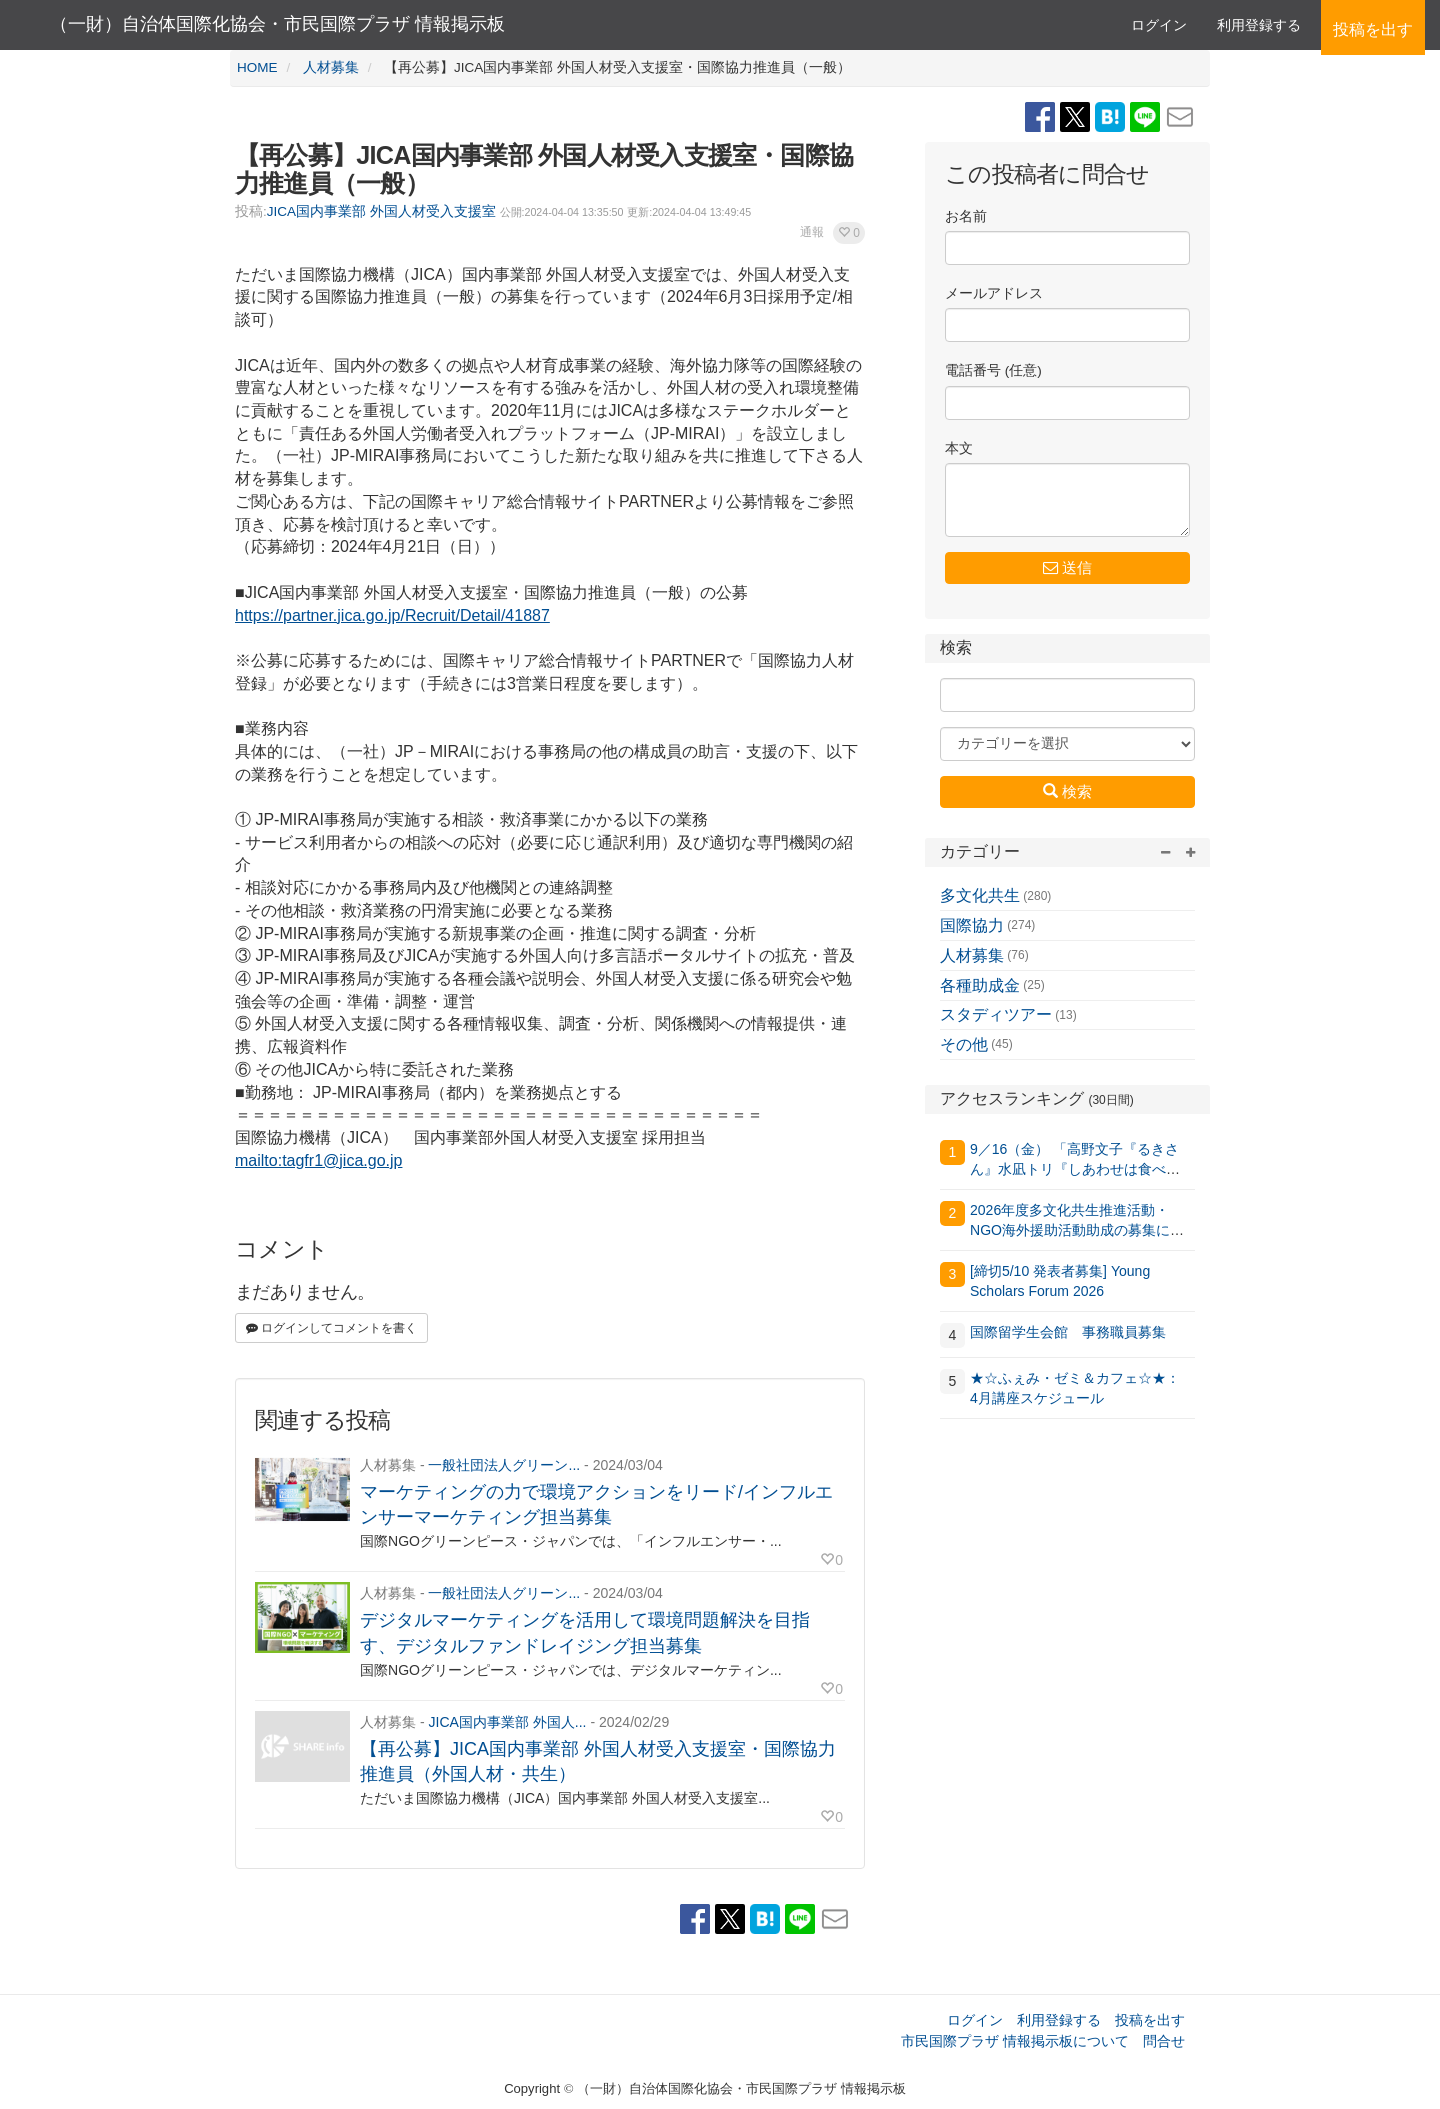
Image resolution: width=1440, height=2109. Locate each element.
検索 (1067, 791)
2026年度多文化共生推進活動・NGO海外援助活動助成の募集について (1077, 1230)
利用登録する (1059, 2020)
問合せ (1164, 2041)
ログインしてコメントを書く (331, 1328)
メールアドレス (994, 293)
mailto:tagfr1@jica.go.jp (318, 1160)
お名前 (966, 216)
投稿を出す (1150, 2020)
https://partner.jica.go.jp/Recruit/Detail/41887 (392, 615)
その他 (964, 1044)
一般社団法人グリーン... (504, 1465)
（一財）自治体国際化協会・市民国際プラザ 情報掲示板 (277, 24)
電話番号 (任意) (993, 370)
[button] (849, 233)
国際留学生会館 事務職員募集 (1068, 1332)
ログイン (1159, 25)
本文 (959, 448)
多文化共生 (980, 895)
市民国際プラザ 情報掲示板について (1015, 2041)
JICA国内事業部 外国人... (507, 1722)
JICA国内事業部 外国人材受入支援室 (381, 211)
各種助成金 (980, 985)
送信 (1067, 567)
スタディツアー (996, 1014)
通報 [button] (812, 232)
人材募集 (972, 955)
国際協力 (972, 925)
